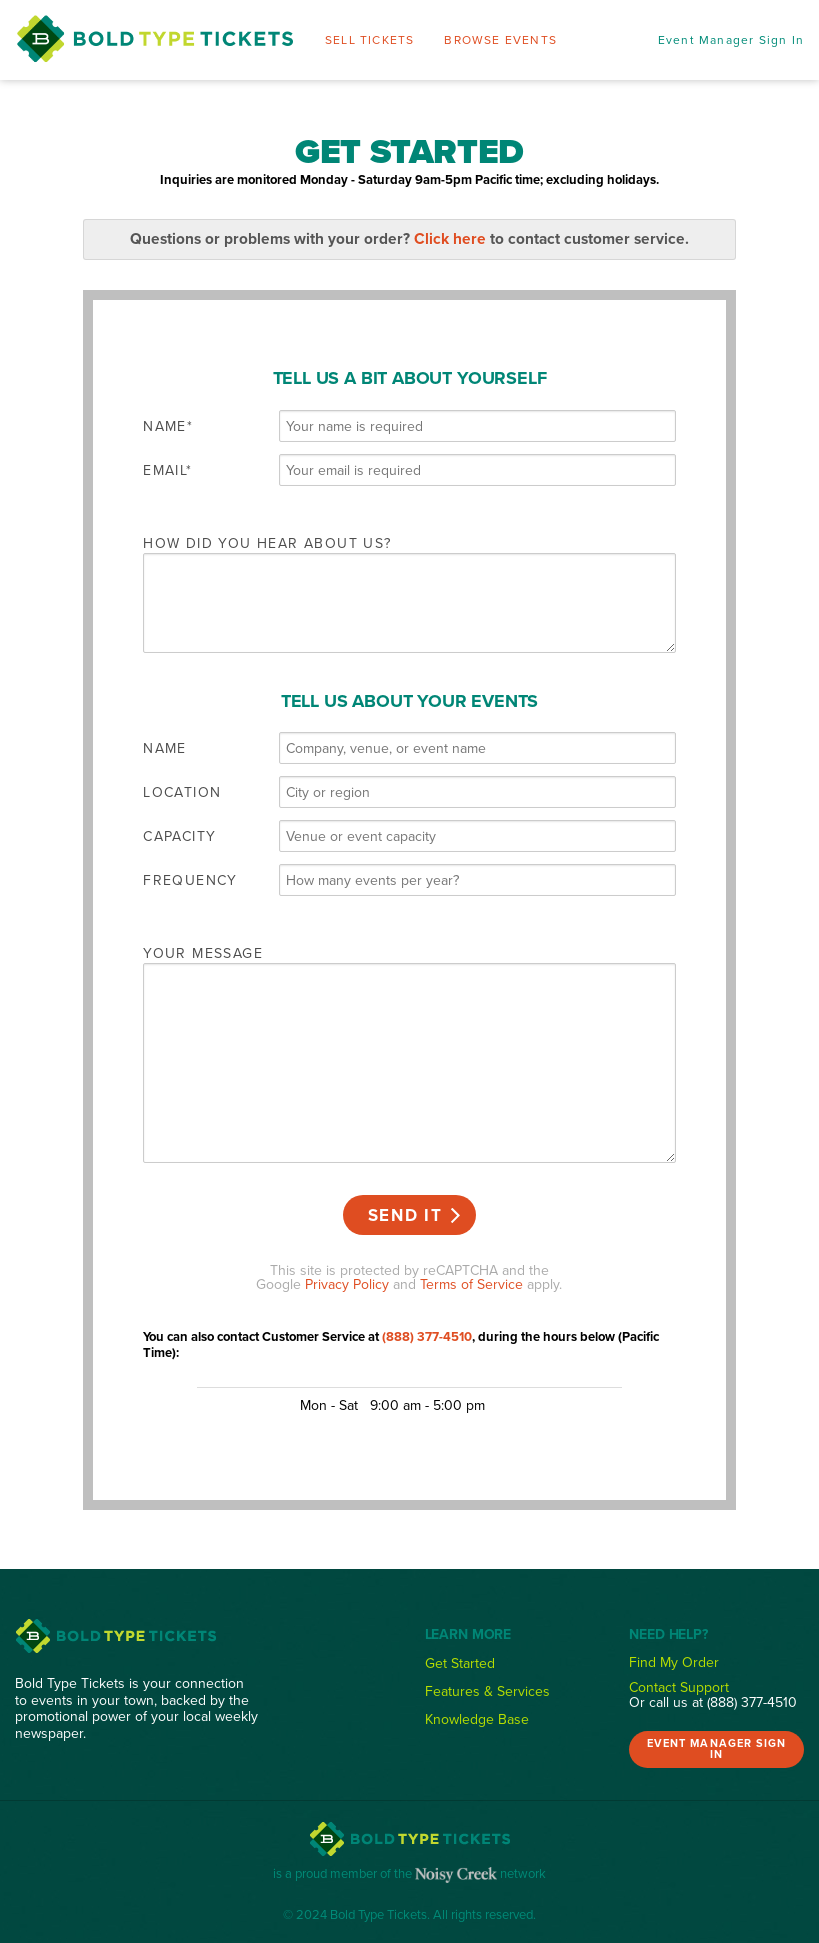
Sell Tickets (369, 39)
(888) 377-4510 (427, 1336)
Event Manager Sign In (731, 39)
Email (164, 470)
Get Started (460, 1663)
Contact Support (679, 1687)
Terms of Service (471, 1284)
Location (182, 792)
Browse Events (500, 39)
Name (165, 426)
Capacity (179, 836)
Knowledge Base (477, 1719)
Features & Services (487, 1691)
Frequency (190, 880)
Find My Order (674, 1662)
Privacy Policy (347, 1284)
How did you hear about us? (267, 543)
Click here (450, 238)
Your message (203, 953)
